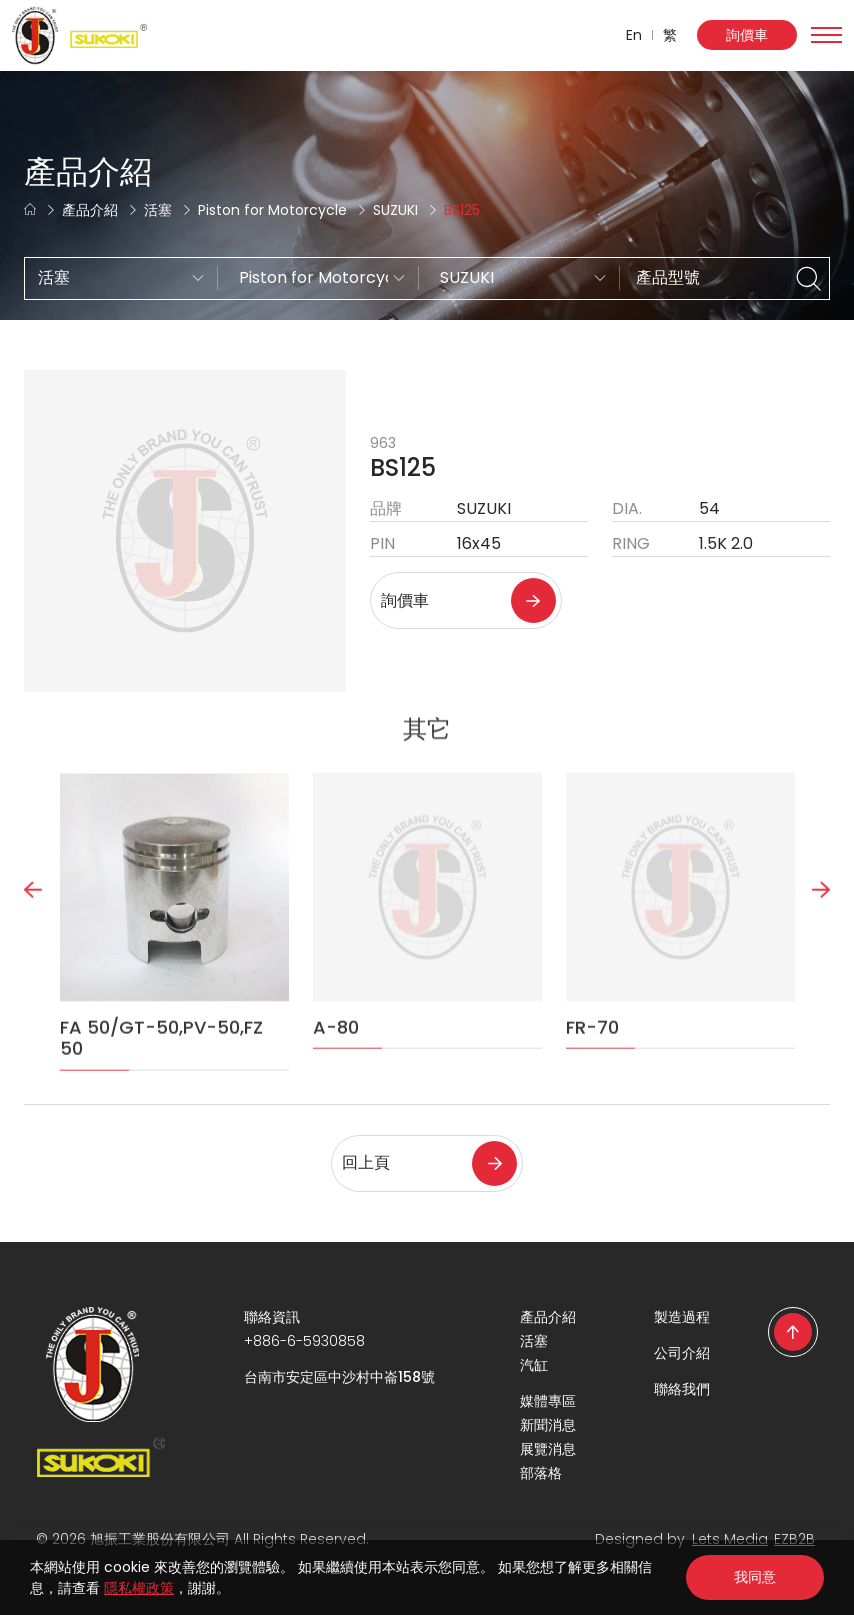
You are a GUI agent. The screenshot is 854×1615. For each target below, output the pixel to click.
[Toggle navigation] (826, 35)
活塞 (158, 210)
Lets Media (730, 1539)
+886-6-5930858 (304, 1341)
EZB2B (794, 1539)
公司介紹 (682, 1353)
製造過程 (682, 1317)
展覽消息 (548, 1449)
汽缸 (534, 1365)
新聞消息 (548, 1425)
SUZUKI (395, 210)
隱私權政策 (139, 1588)
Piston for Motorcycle (272, 210)
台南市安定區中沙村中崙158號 (339, 1377)
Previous (33, 943)
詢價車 (747, 35)
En (634, 35)
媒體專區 (548, 1401)
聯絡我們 (682, 1389)
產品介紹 (90, 210)
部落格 (541, 1473)
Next (821, 943)
